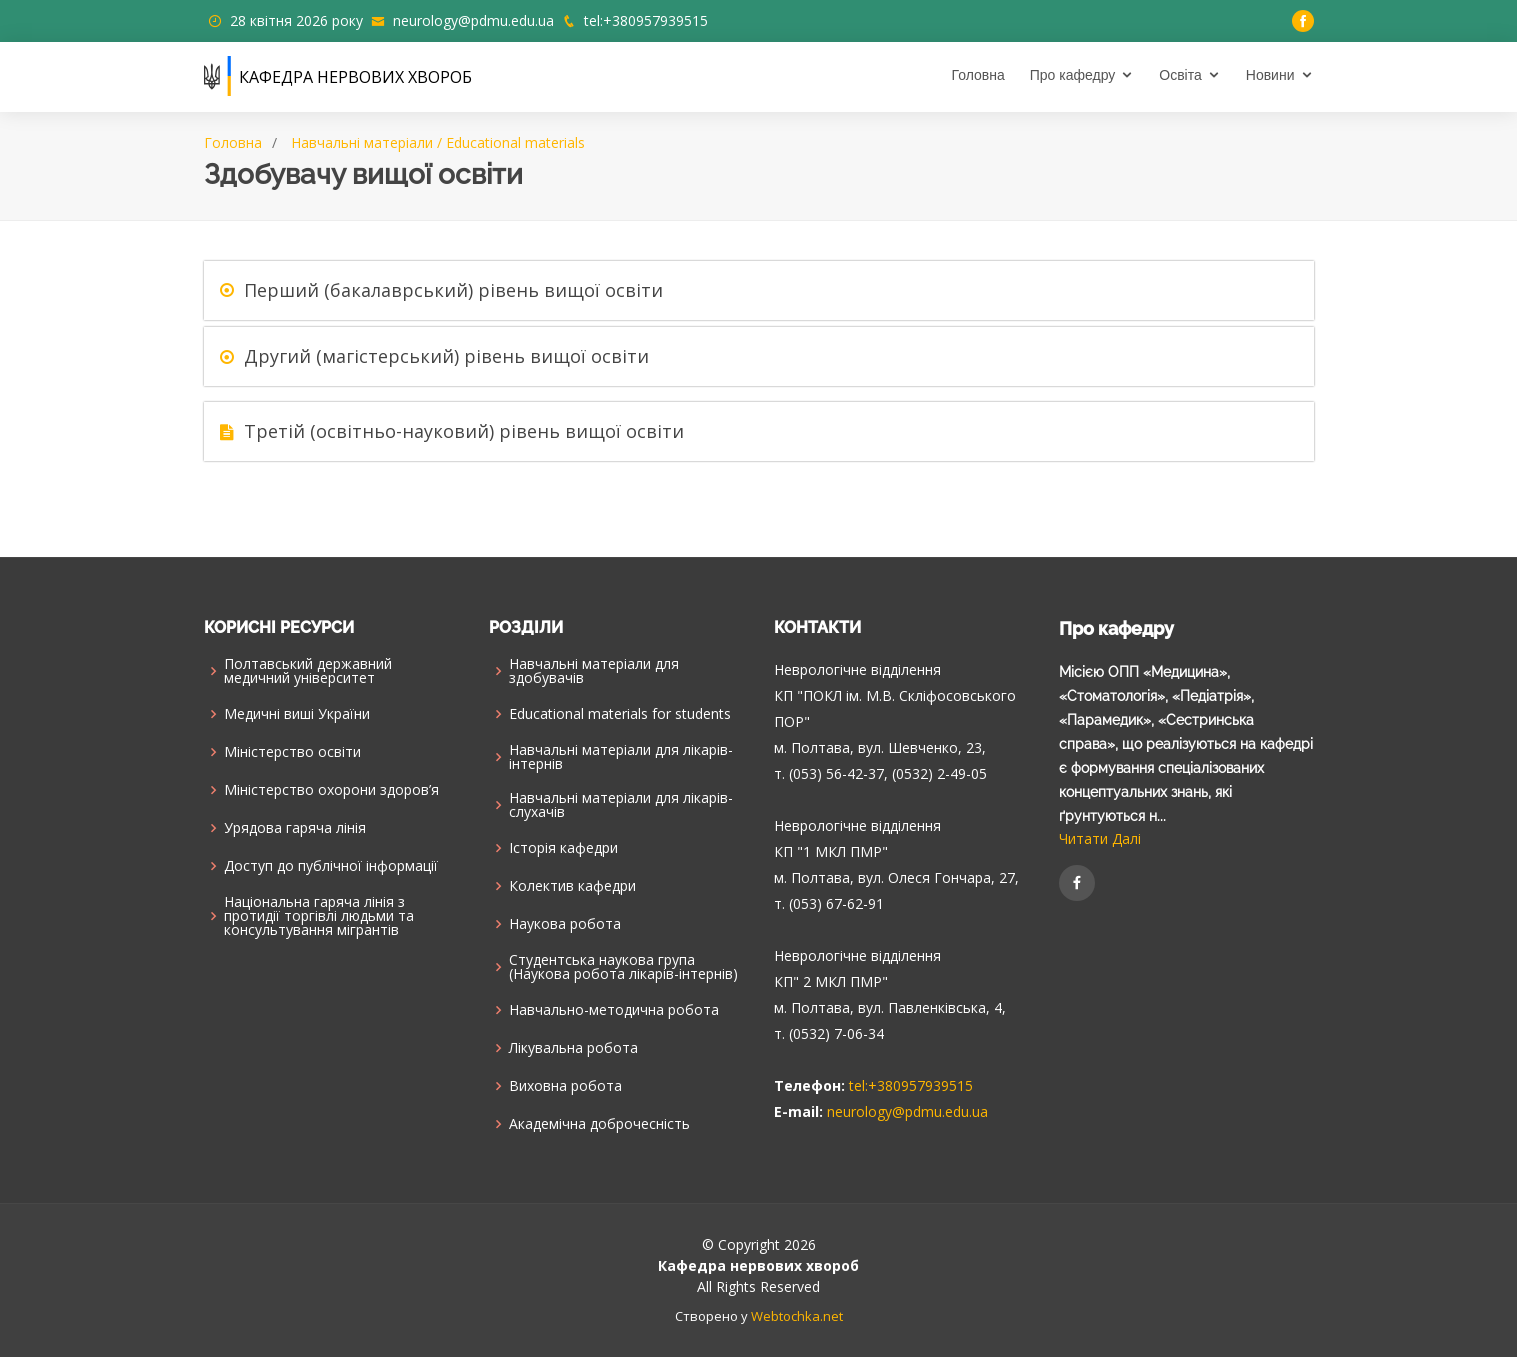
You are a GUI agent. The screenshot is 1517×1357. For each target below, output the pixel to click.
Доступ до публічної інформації (331, 866)
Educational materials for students (620, 714)
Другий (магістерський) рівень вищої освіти (446, 356)
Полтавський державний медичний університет (308, 671)
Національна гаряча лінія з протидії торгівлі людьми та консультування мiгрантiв (319, 916)
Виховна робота (565, 1086)
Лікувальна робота (573, 1048)
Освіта (1180, 75)
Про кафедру (1073, 75)
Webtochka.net (797, 1316)
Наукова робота (565, 924)
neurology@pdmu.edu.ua (473, 20)
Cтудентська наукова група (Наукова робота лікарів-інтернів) (623, 967)
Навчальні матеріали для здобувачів (594, 671)
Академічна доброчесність (599, 1124)
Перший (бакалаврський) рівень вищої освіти (453, 290)
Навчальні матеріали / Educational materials (438, 142)
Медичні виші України (297, 714)
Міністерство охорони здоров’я (331, 790)
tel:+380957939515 (646, 20)
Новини (1270, 75)
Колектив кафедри (572, 886)
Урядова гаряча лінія (295, 828)
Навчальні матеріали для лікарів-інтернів (621, 757)
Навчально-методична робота (614, 1010)
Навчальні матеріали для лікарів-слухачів (621, 805)
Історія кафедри (563, 848)
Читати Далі (1100, 838)
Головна (978, 75)
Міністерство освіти (292, 752)
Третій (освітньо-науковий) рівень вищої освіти (464, 431)
